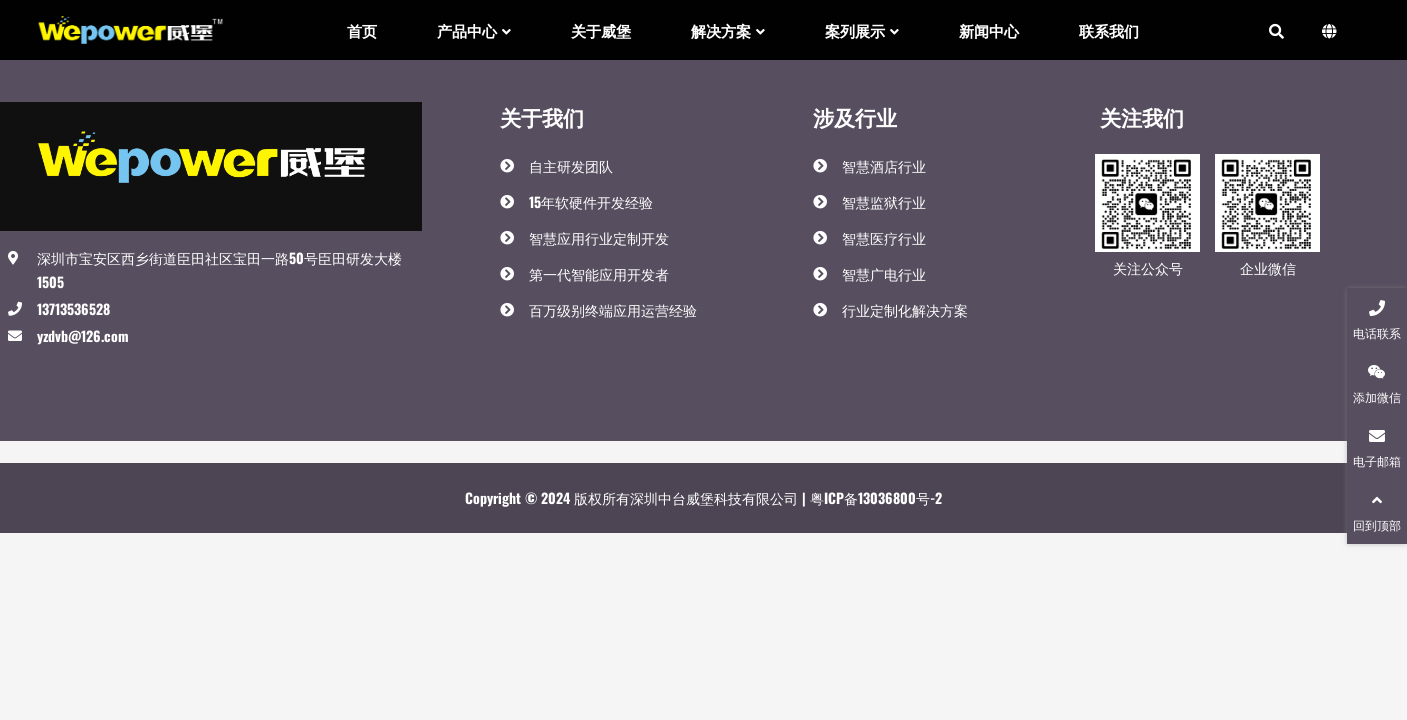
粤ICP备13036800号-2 (874, 497)
